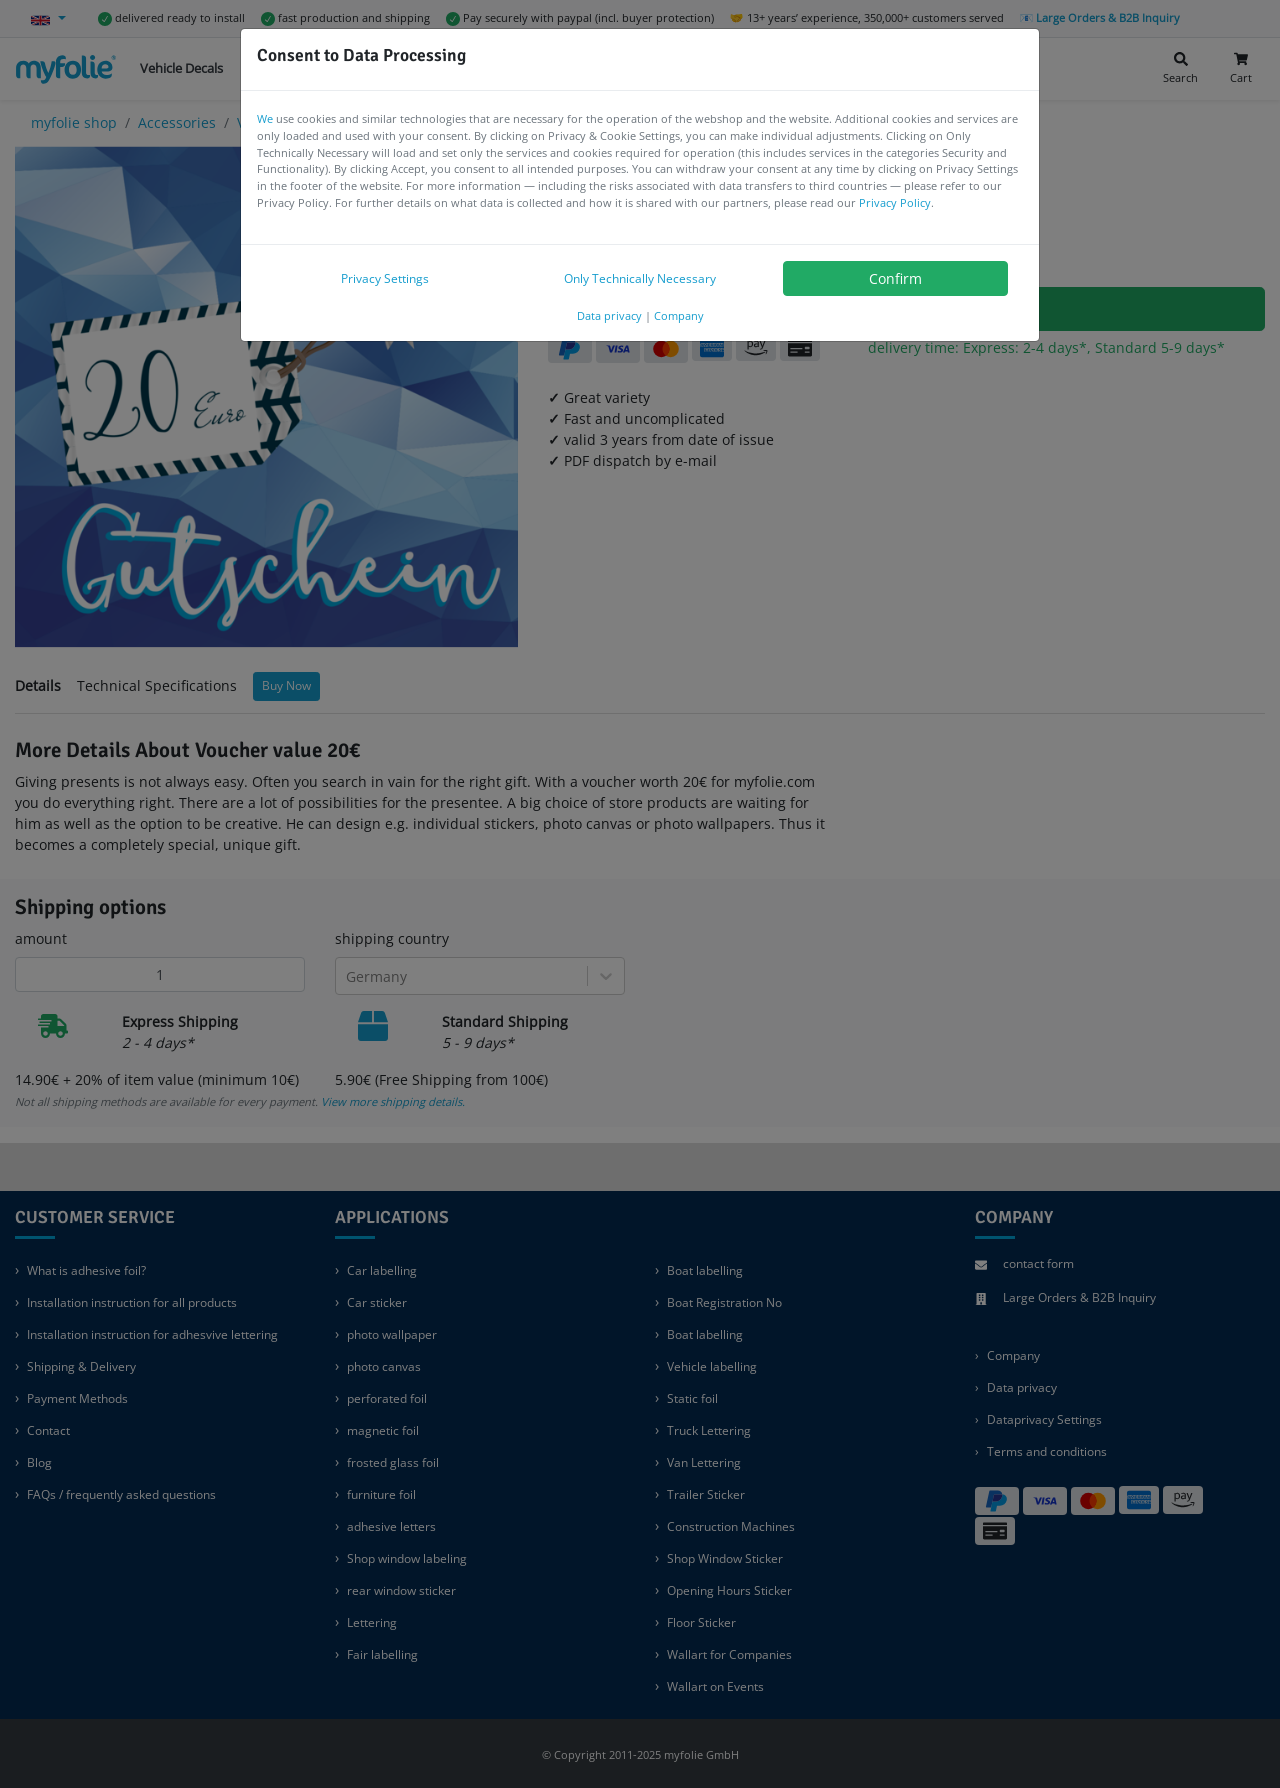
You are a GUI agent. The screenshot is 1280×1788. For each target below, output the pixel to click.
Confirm (895, 278)
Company (679, 315)
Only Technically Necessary (640, 278)
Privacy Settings (385, 278)
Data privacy (609, 315)
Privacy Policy (895, 202)
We (265, 118)
